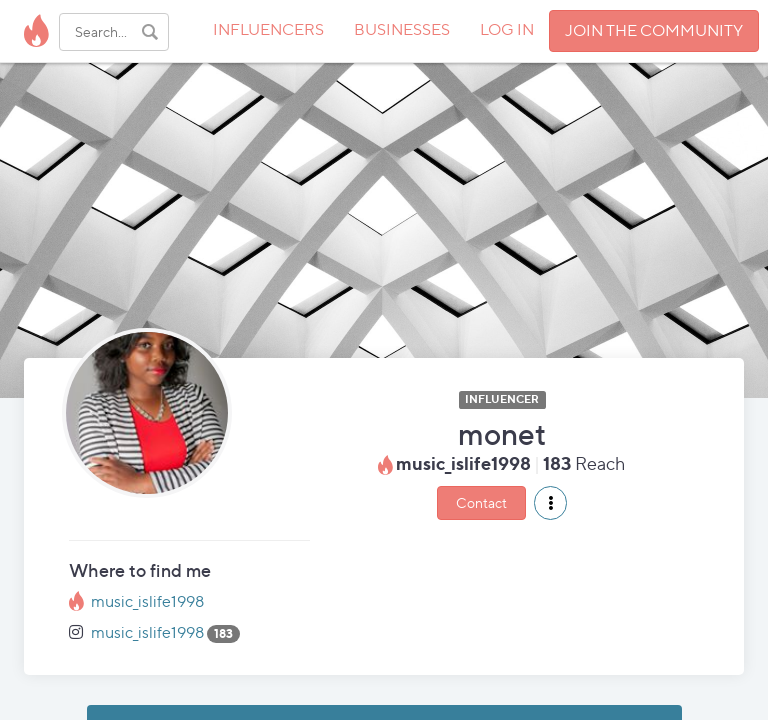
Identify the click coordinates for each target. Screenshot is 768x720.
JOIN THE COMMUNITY (654, 30)
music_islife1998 (147, 601)
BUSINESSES (402, 29)
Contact (481, 502)
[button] (550, 503)
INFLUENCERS (268, 29)
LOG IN (507, 29)
